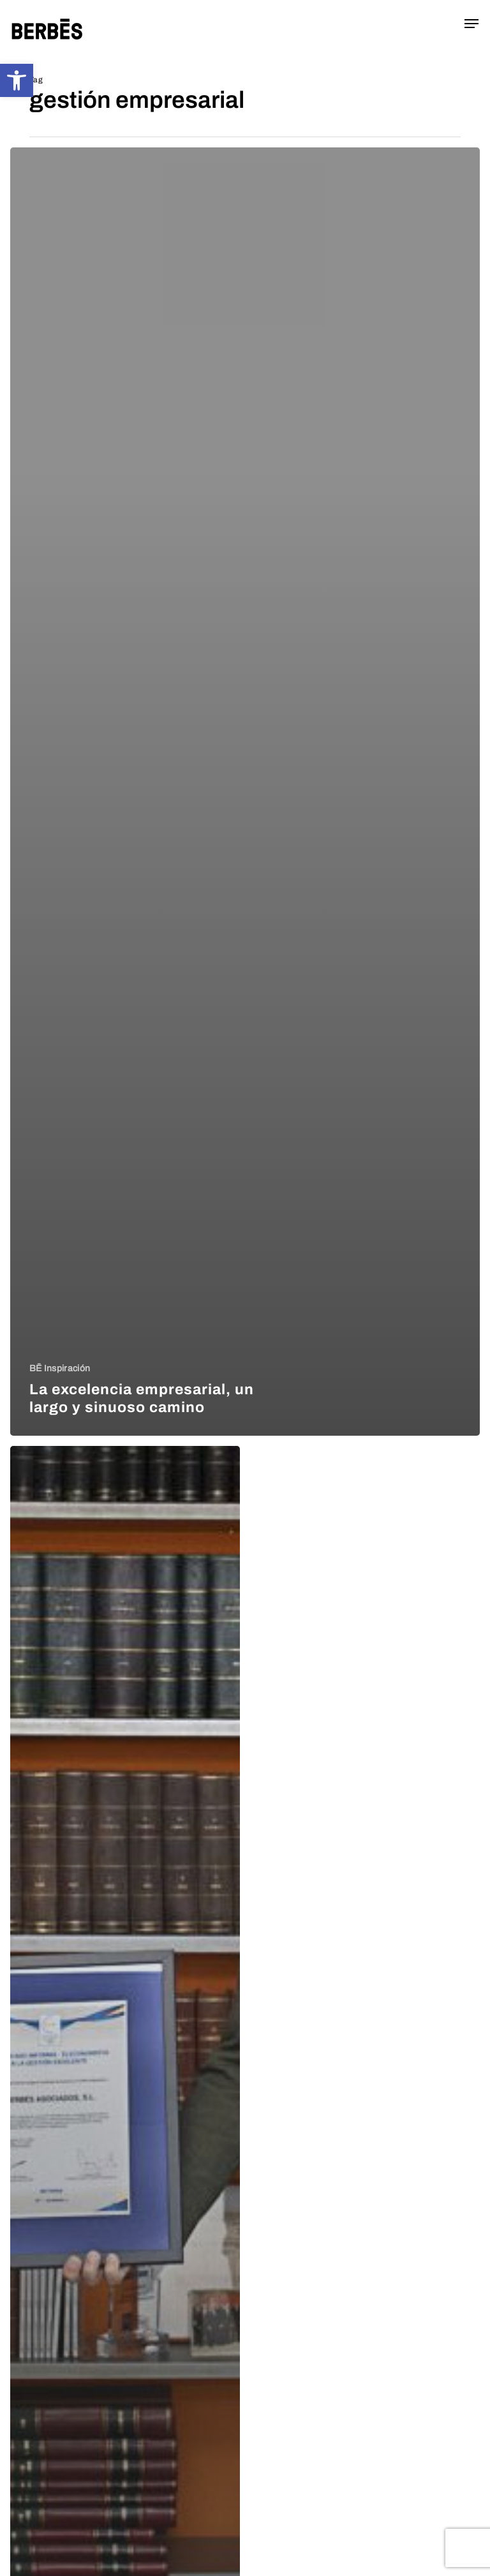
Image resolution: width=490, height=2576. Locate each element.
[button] (16, 80)
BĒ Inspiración (59, 1368)
